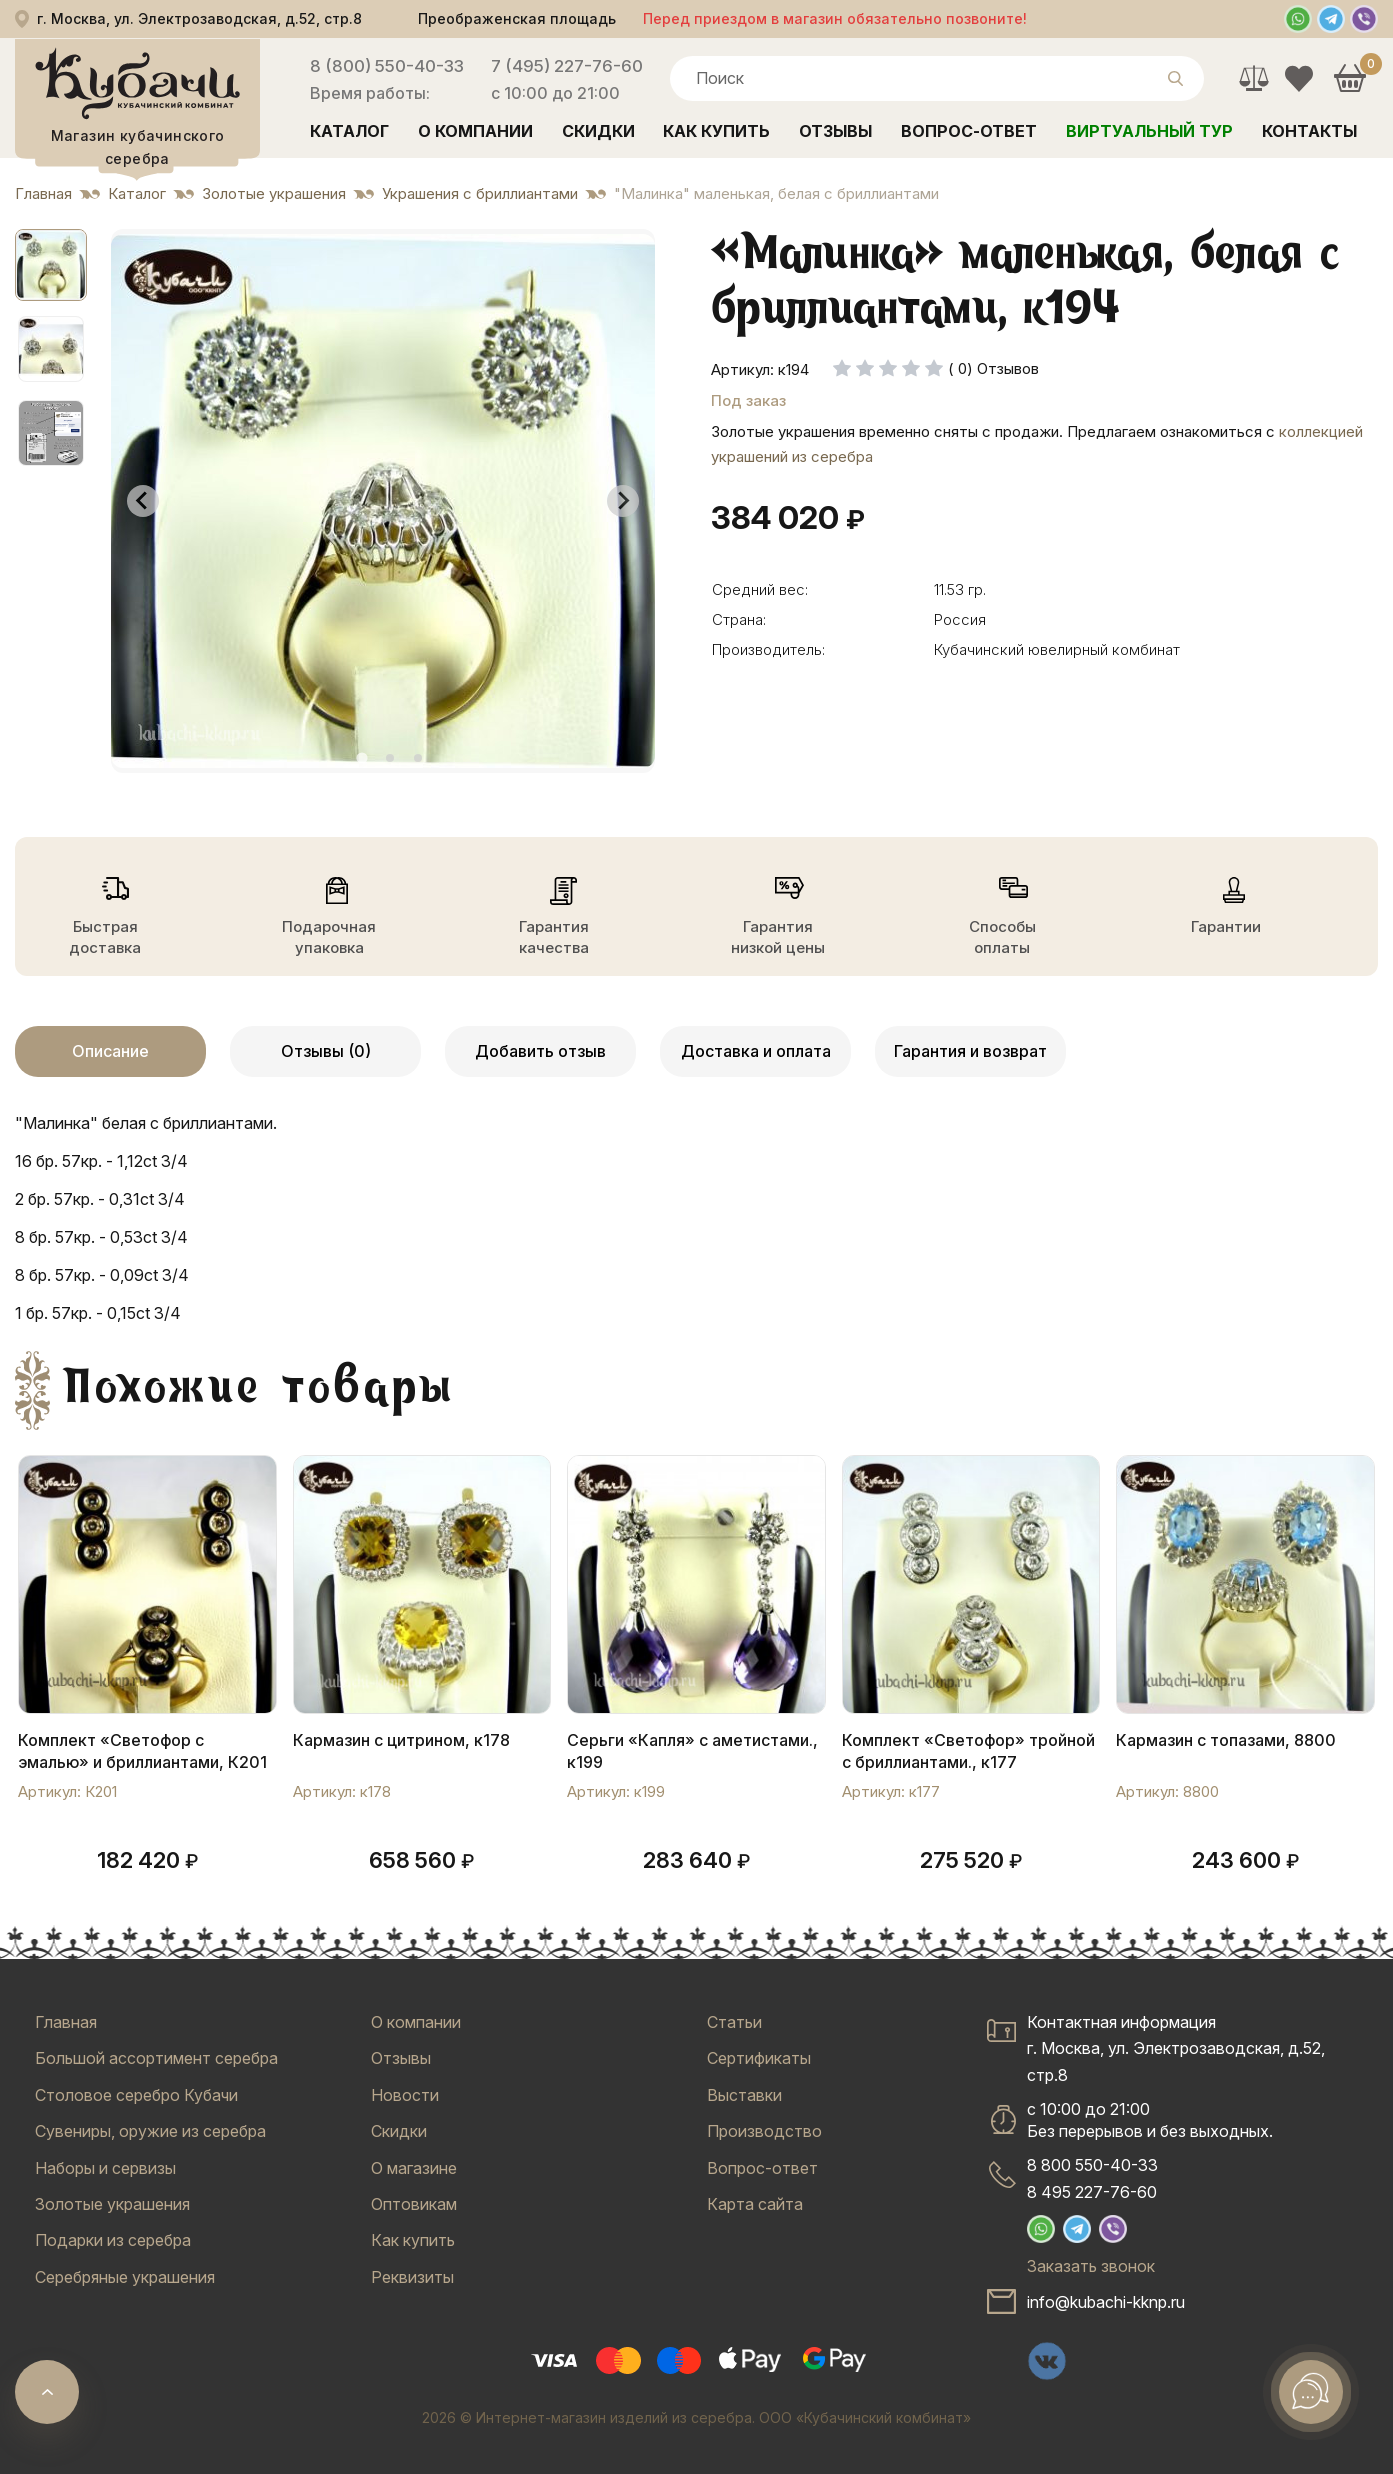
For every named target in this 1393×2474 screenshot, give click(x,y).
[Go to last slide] (143, 501)
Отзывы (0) (326, 1051)
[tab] (361, 757)
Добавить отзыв (540, 1051)
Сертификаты (759, 2058)
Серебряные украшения (125, 2277)
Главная (66, 2022)
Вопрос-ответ (969, 131)
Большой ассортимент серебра (156, 2058)
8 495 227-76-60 (1092, 2192)
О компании (475, 131)
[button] (51, 265)
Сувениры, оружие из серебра (150, 2131)
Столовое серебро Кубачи (136, 2095)
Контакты (1309, 131)
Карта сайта (755, 2204)
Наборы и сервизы (105, 2168)
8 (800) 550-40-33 (387, 66)
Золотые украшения (112, 2204)
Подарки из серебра (113, 2240)
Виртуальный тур (1149, 131)
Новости (405, 2095)
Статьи (734, 2022)
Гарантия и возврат (970, 1051)
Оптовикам (414, 2204)
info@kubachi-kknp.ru (1106, 2302)
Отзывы (835, 131)
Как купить (716, 131)
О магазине (414, 2168)
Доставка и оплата (756, 1051)
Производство (764, 2131)
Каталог (349, 131)
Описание (110, 1051)
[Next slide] (623, 501)
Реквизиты (412, 2277)
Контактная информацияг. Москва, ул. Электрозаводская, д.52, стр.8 (1176, 2048)
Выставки (744, 2095)
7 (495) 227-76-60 (567, 66)
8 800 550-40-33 (1092, 2165)
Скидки (598, 131)
